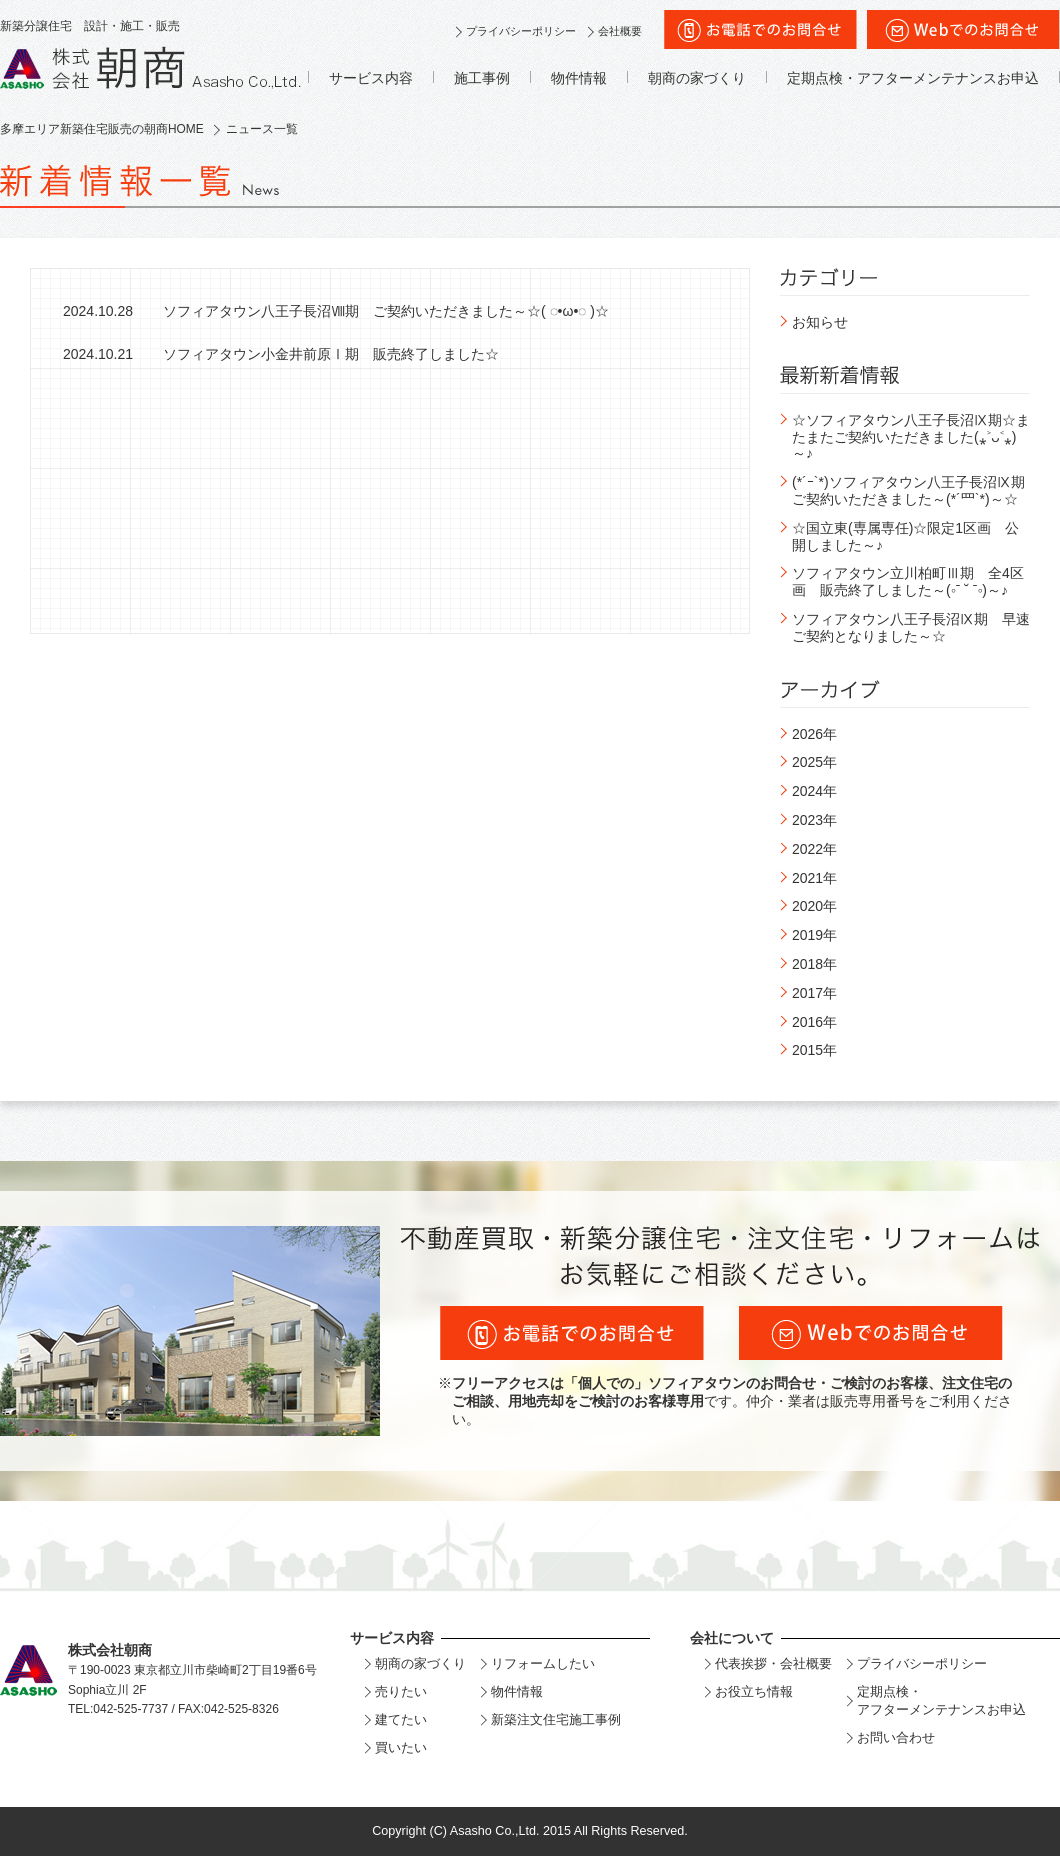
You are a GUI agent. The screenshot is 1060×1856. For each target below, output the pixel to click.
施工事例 (482, 78)
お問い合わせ (896, 1737)
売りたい (401, 1691)
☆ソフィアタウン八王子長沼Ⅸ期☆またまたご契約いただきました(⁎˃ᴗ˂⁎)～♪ (911, 437)
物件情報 (579, 78)
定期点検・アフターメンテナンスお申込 (913, 78)
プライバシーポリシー (521, 31)
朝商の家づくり (697, 78)
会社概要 (620, 31)
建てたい (401, 1719)
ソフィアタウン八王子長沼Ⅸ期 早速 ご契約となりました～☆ (918, 627)
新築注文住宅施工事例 (556, 1719)
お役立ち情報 (754, 1691)
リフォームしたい (543, 1663)
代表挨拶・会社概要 (773, 1663)
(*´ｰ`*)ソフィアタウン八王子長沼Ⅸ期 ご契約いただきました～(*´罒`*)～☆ (915, 490)
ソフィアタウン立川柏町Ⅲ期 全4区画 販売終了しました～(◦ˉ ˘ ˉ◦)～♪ (908, 581)
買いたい (401, 1747)
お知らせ (820, 322)
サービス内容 (371, 78)
